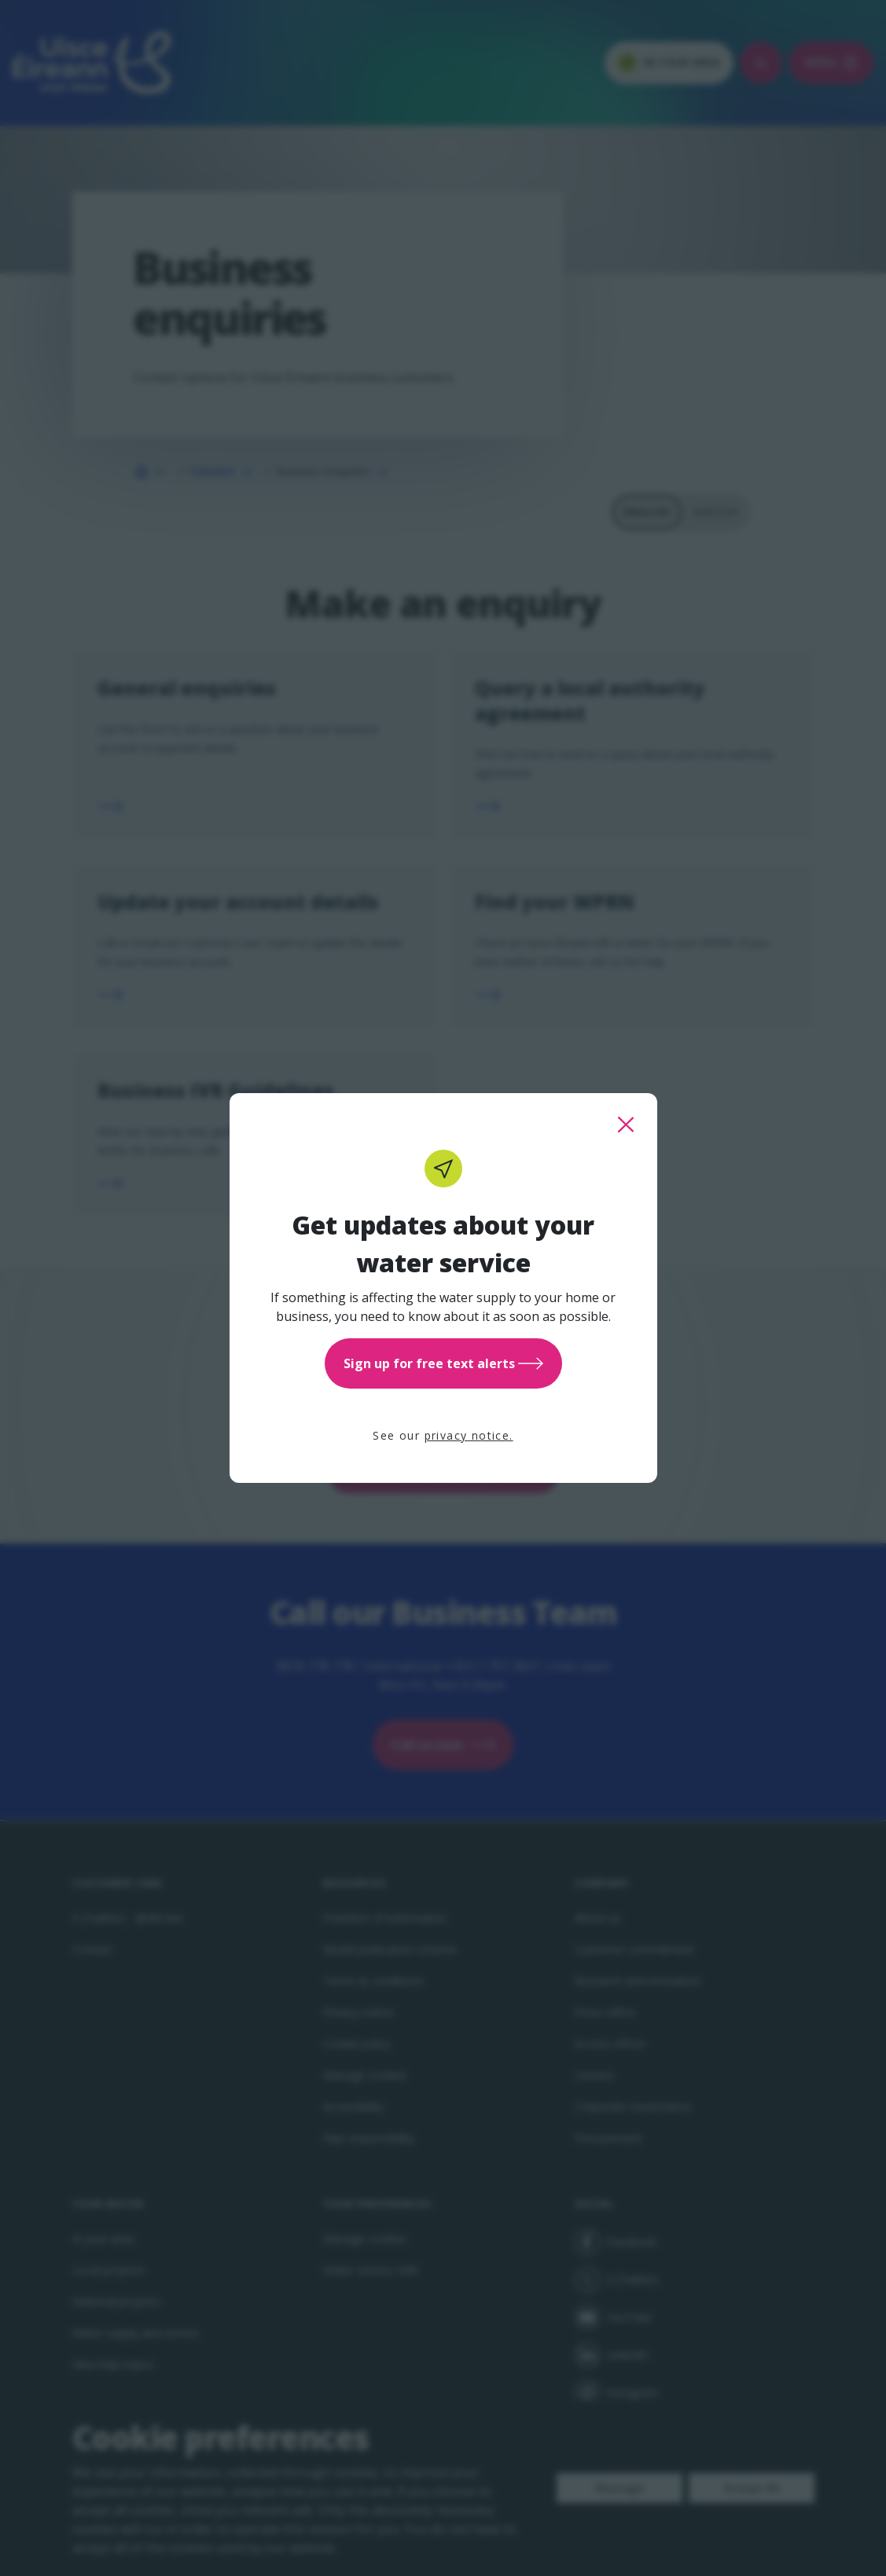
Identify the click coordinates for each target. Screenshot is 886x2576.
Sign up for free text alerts (443, 1363)
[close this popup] (626, 1124)
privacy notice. (469, 1435)
